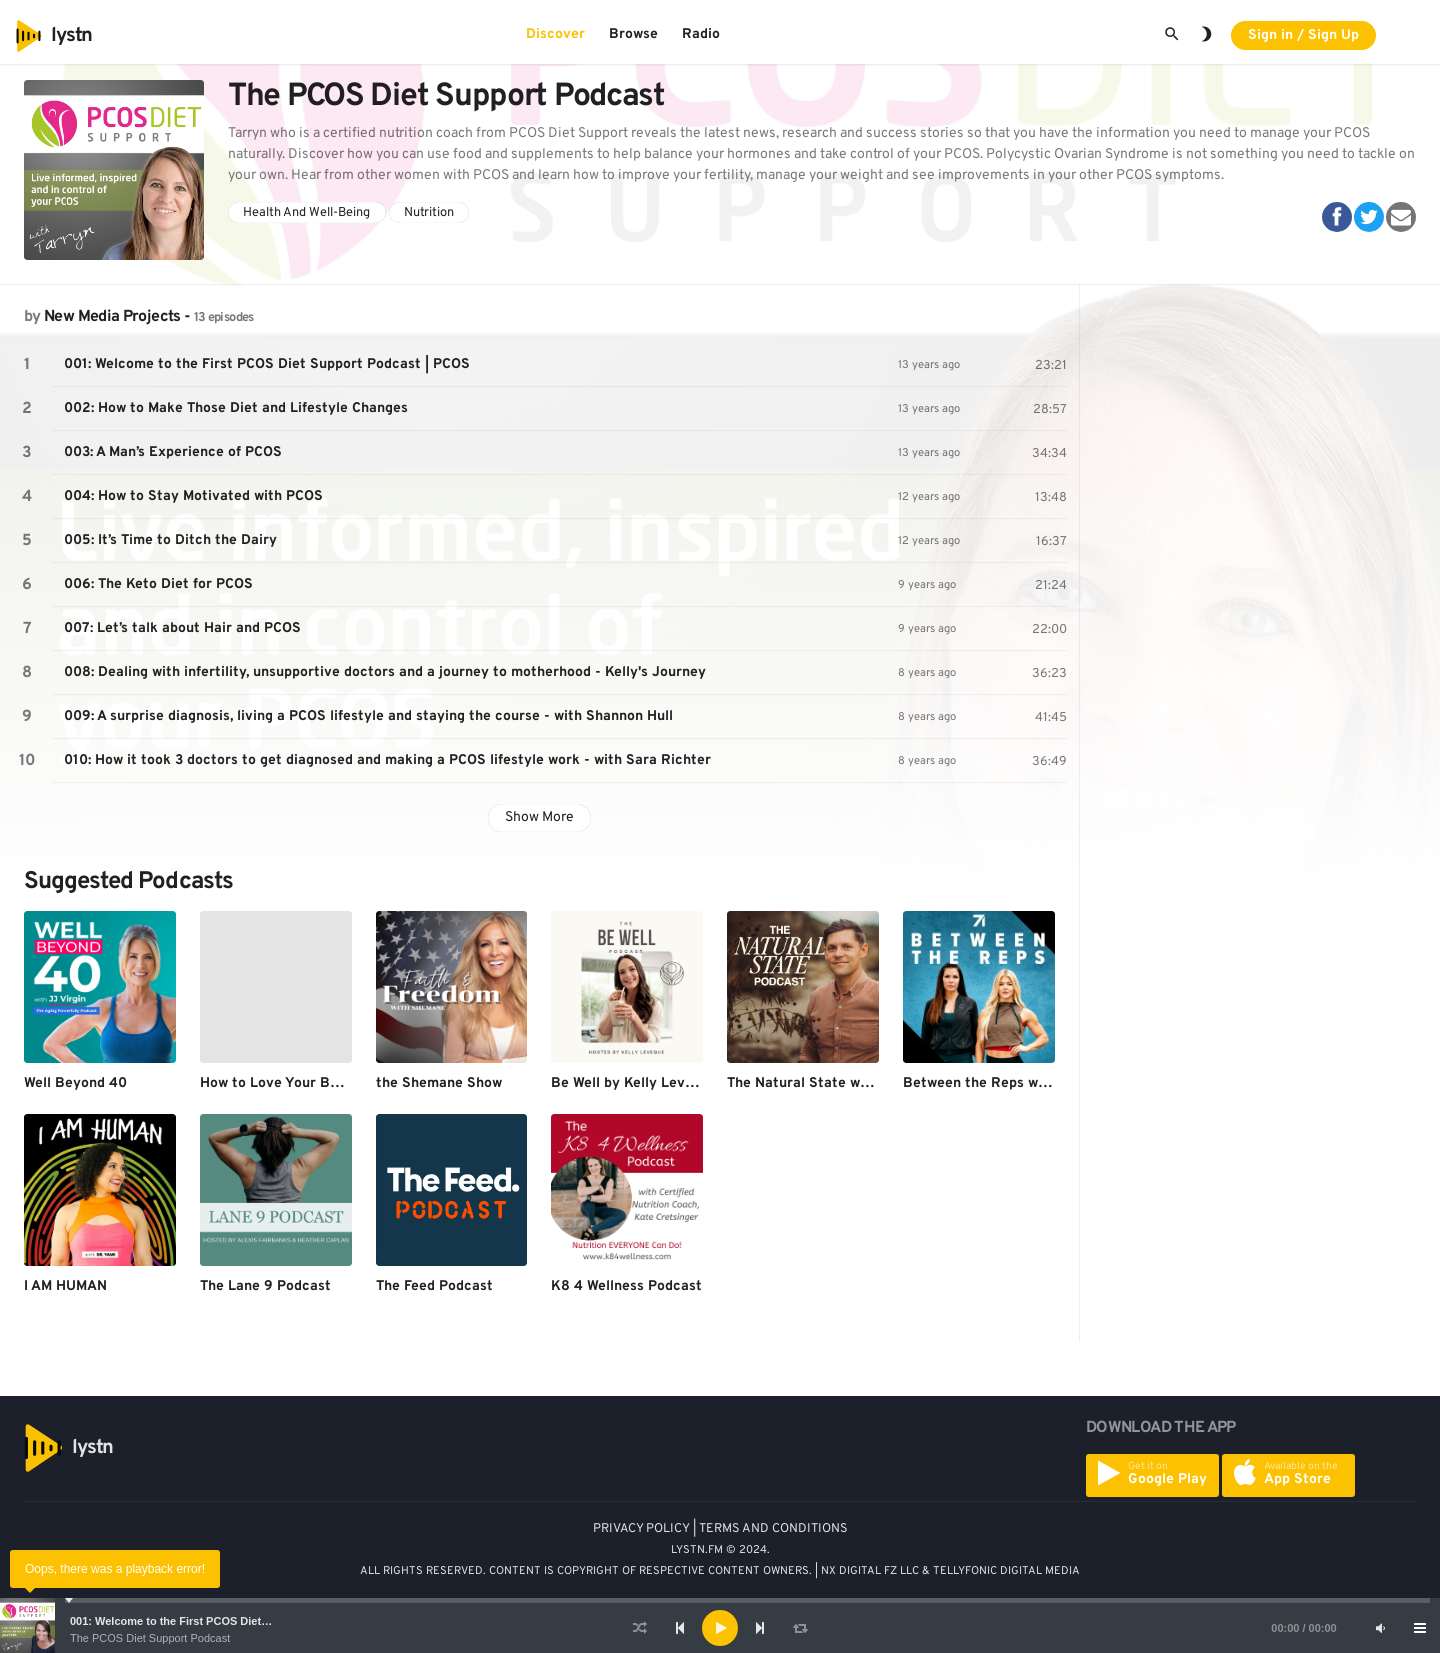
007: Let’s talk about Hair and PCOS (182, 628)
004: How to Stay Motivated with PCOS (193, 496)
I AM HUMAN (65, 1286)
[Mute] (1380, 1628)
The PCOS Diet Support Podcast (150, 1638)
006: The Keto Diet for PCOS (158, 584)
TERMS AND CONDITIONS (773, 1529)
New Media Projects (112, 317)
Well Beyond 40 (75, 1083)
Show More (539, 817)
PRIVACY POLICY (641, 1529)
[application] (720, 1628)
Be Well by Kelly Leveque (634, 1083)
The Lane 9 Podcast (265, 1286)
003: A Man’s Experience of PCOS (173, 452)
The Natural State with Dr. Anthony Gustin (867, 1083)
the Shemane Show (439, 1083)
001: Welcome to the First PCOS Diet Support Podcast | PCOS (231, 1621)
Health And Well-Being (306, 213)
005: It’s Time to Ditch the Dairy (170, 540)
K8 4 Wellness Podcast (626, 1286)
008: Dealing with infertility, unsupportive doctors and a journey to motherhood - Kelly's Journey (385, 672)
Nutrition (429, 213)
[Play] (720, 1628)
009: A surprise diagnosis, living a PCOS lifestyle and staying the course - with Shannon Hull (368, 716)
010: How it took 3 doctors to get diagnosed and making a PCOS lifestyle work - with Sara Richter (387, 760)
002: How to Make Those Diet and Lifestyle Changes (236, 408)
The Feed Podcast (434, 1286)
